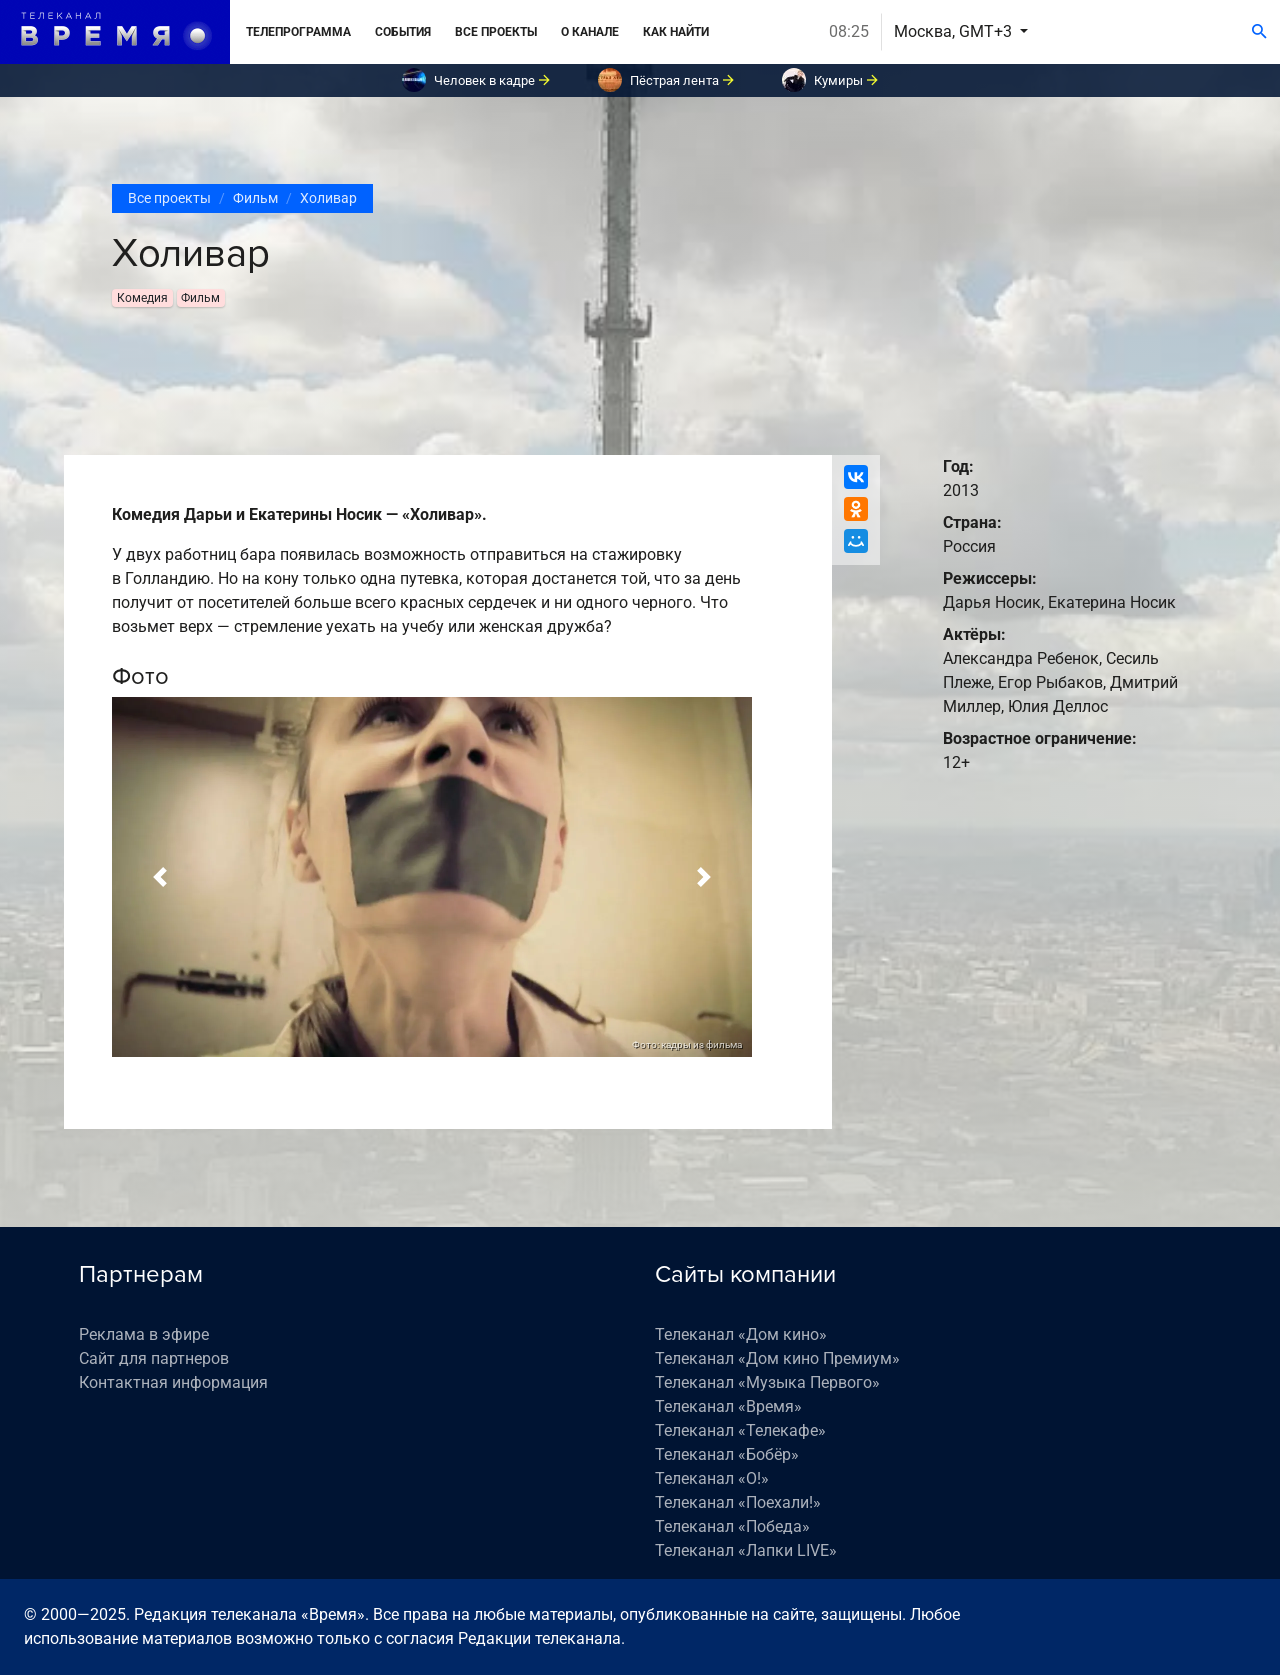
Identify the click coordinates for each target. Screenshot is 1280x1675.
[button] (160, 877)
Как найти (676, 32)
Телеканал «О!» (712, 1478)
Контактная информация (173, 1382)
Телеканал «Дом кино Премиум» (777, 1358)
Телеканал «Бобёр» (727, 1454)
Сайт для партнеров (154, 1358)
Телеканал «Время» (728, 1406)
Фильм (255, 198)
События (403, 32)
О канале (590, 32)
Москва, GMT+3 (955, 31)
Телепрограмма (298, 32)
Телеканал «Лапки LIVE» (746, 1550)
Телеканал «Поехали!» (738, 1502)
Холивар (328, 198)
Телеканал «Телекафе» (740, 1430)
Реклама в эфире (144, 1334)
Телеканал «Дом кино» (741, 1334)
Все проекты (496, 32)
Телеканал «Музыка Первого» (767, 1382)
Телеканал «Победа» (732, 1526)
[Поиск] (1259, 32)
